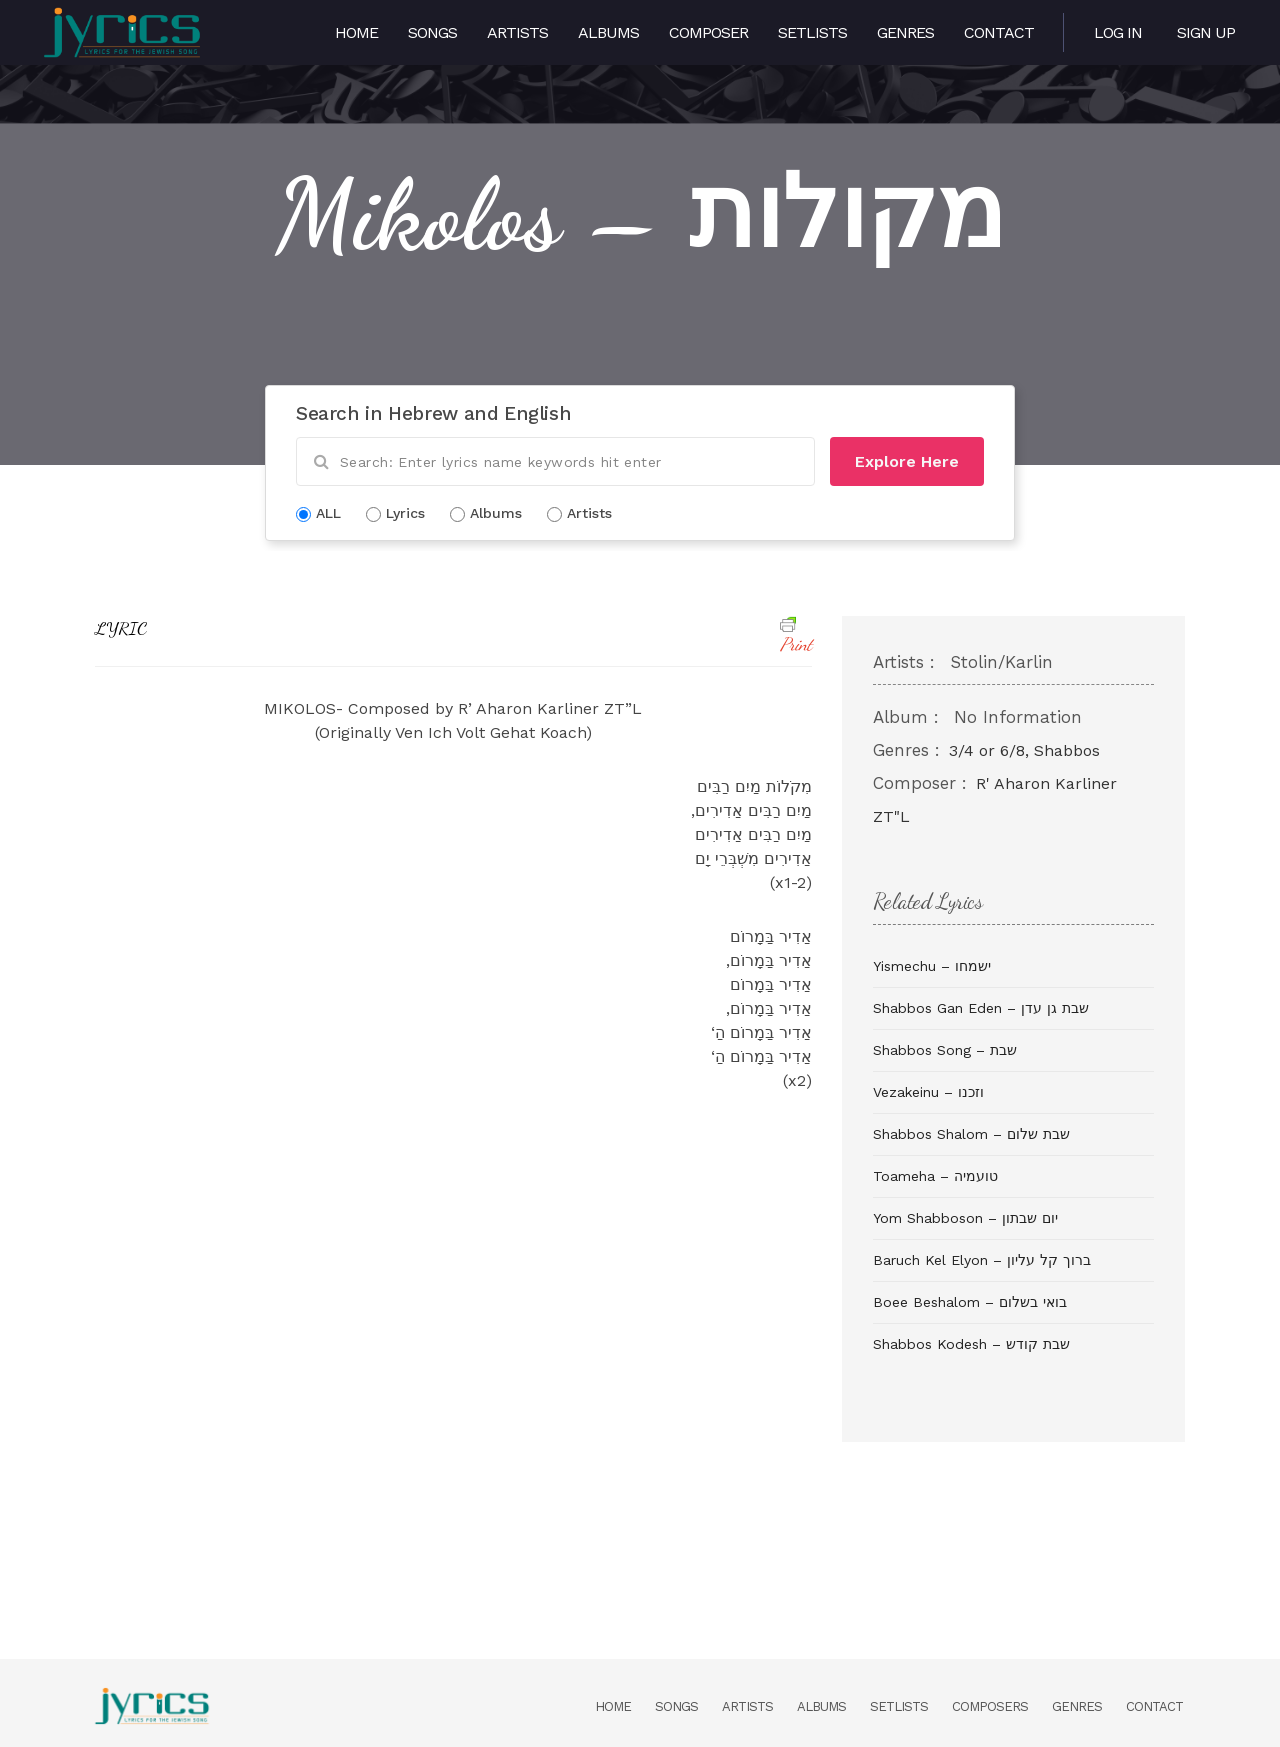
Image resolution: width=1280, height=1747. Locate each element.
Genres (905, 32)
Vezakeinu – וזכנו (928, 1092)
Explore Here (907, 461)
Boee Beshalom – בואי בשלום (970, 1302)
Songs (432, 32)
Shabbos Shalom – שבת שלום (971, 1134)
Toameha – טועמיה (935, 1176)
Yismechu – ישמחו (932, 966)
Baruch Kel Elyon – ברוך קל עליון (982, 1260)
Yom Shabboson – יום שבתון (965, 1218)
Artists (517, 32)
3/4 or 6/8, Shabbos (1024, 750)
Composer (708, 32)
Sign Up (1206, 32)
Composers (990, 1706)
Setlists (812, 32)
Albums (608, 32)
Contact (999, 32)
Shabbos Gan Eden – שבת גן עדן (981, 1008)
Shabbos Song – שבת (945, 1050)
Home (356, 32)
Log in (1118, 32)
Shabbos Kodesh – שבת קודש (971, 1344)
